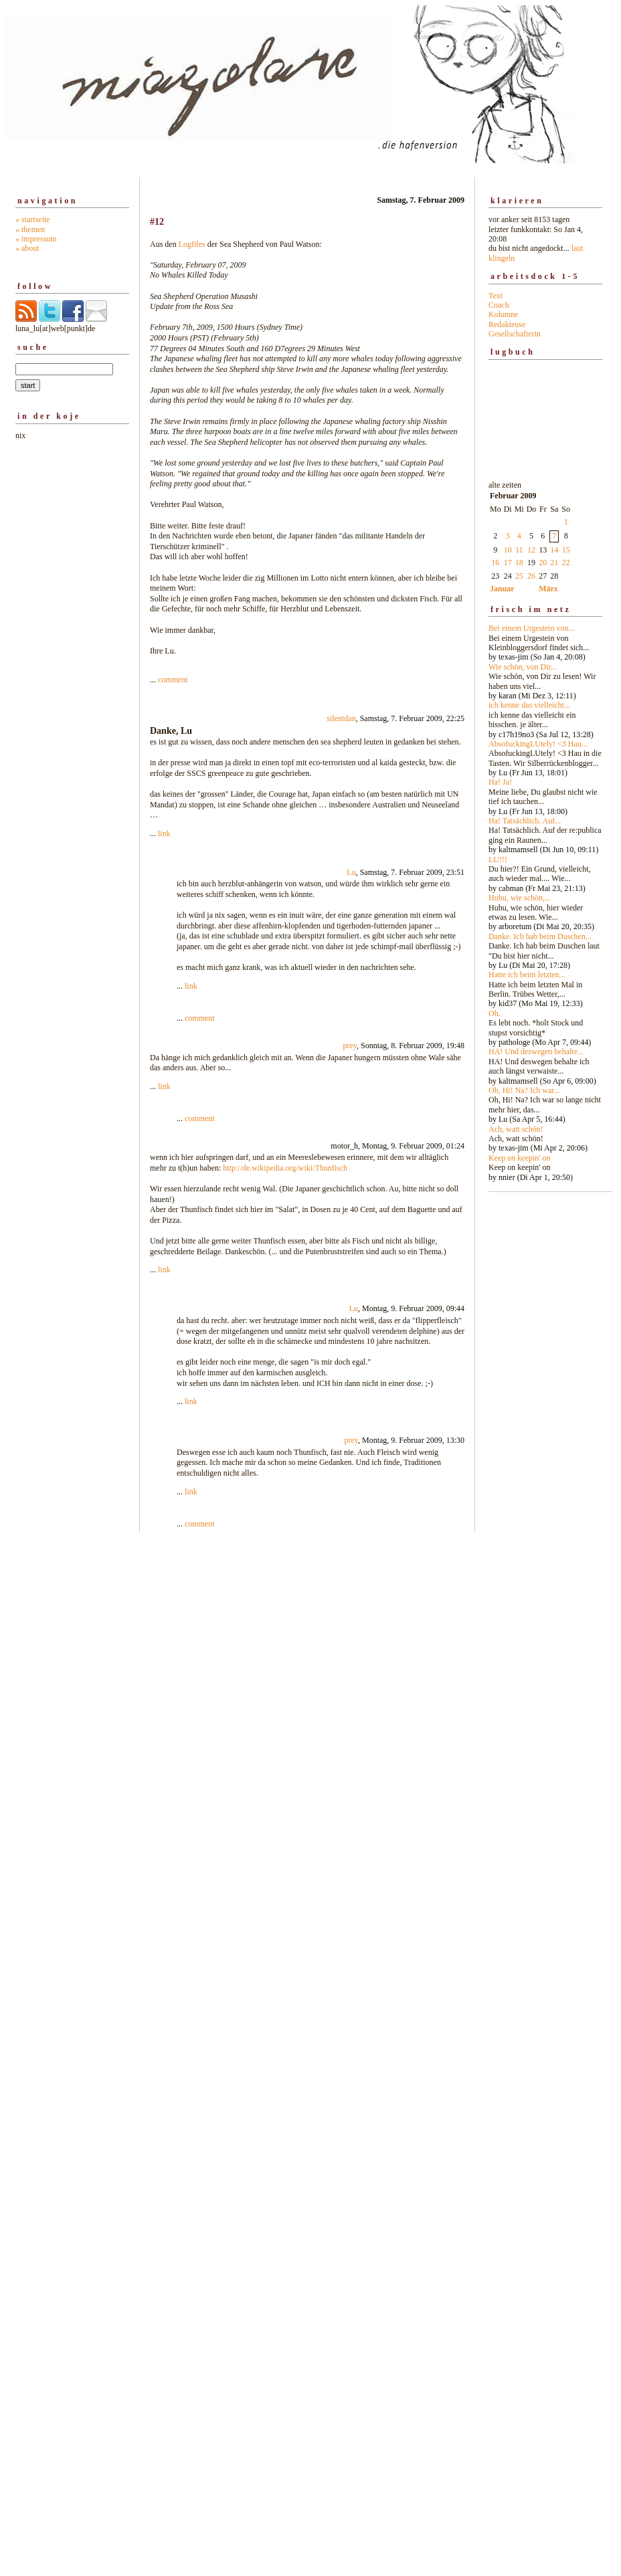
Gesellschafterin (515, 333)
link (164, 833)
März (548, 588)
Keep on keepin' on (519, 1158)
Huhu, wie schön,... (520, 897)
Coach (499, 305)
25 (519, 576)
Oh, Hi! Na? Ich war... (524, 1090)
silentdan (341, 718)
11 (519, 550)
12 (531, 550)
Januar (502, 588)
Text (496, 295)
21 (554, 562)
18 (519, 562)
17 (508, 562)
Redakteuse (507, 324)
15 (566, 550)
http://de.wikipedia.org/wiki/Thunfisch (285, 1168)
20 (543, 562)
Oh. (495, 1013)
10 (508, 550)
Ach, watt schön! (516, 1129)
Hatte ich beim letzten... (527, 974)
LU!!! (498, 859)
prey (350, 1045)
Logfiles (192, 244)
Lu (351, 872)
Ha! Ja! (500, 782)
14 (554, 550)
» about (27, 248)
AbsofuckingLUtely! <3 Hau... (538, 744)
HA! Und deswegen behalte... (536, 1051)
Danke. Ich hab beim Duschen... (540, 936)
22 (566, 562)
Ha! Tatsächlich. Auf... (525, 820)
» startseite (32, 219)
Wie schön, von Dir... (523, 667)
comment (173, 679)
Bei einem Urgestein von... (531, 628)
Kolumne (504, 314)
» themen (30, 229)
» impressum (36, 238)
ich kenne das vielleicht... (529, 705)
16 (495, 562)
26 (531, 576)
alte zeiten (545, 827)
